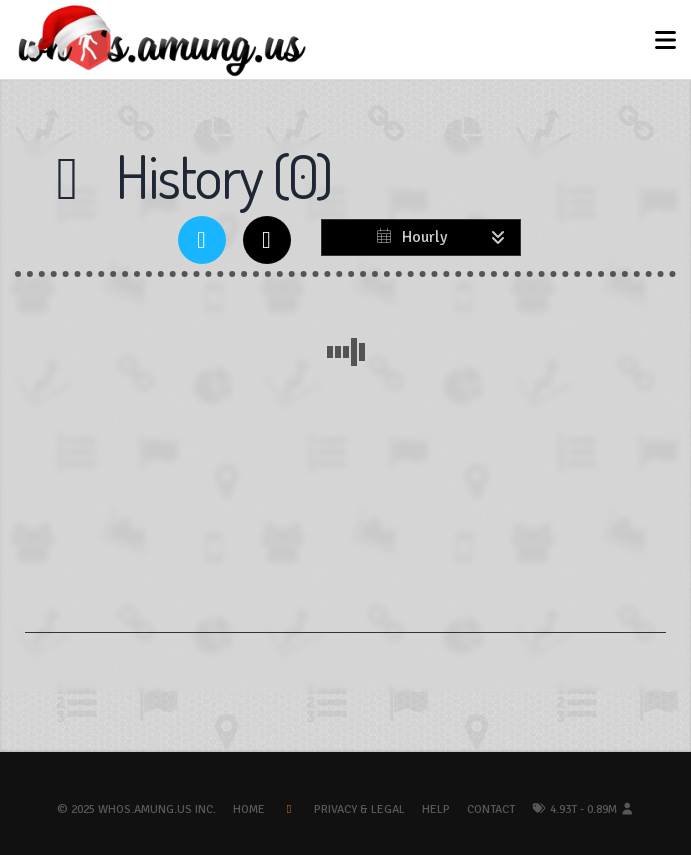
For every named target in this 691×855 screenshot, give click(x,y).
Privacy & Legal (359, 809)
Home (249, 809)
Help (436, 809)
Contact (491, 809)
